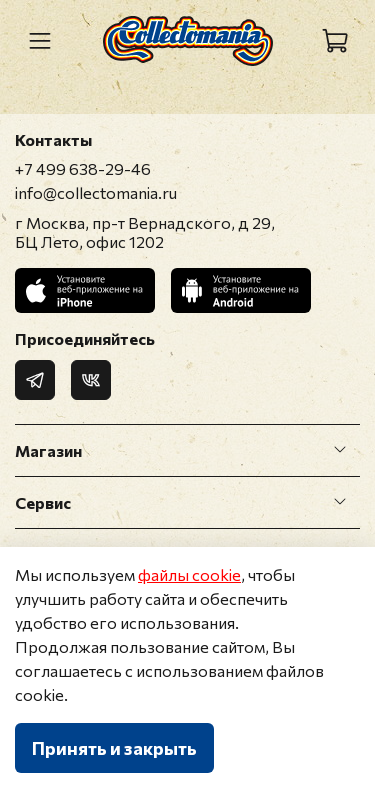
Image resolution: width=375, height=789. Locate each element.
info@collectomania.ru (96, 192)
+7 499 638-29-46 (83, 168)
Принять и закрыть (114, 748)
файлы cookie (189, 574)
